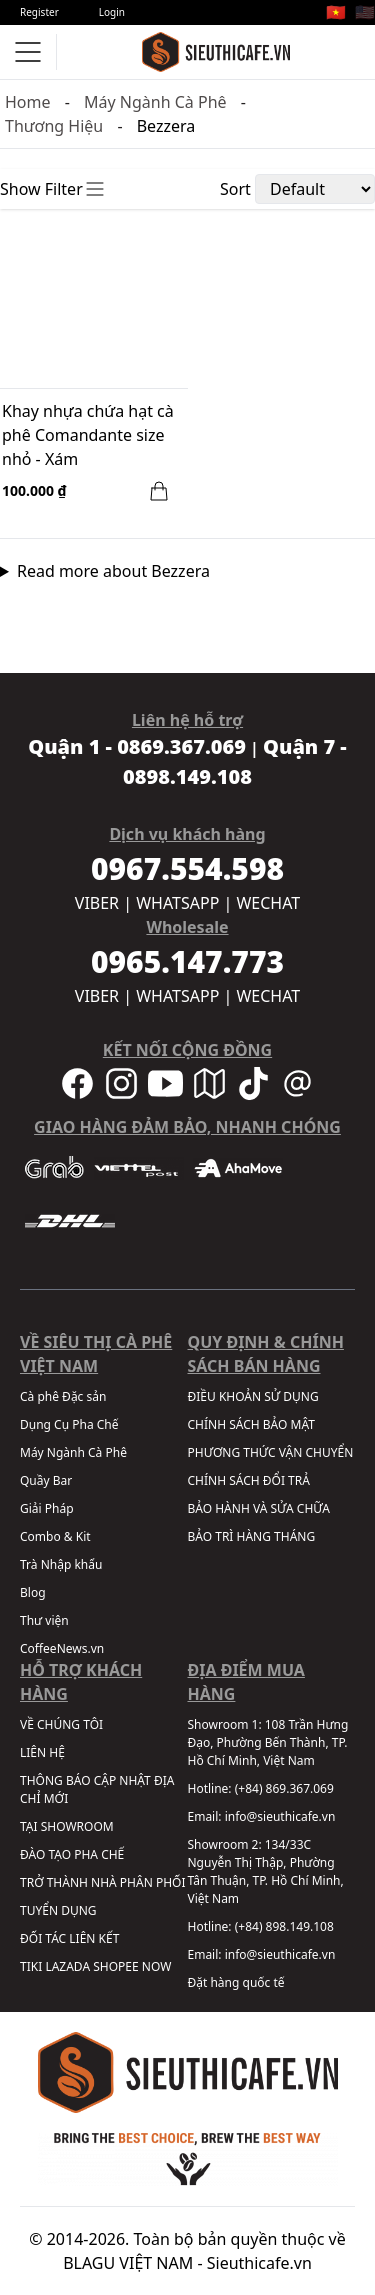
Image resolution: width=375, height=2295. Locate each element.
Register (39, 12)
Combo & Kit (55, 1536)
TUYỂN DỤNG (58, 1910)
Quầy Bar (46, 1480)
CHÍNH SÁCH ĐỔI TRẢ (249, 1480)
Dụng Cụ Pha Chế (69, 1424)
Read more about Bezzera (113, 571)
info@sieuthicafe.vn (280, 1816)
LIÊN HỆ (42, 1752)
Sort (235, 189)
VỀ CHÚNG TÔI (61, 1724)
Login (112, 12)
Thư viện (44, 1620)
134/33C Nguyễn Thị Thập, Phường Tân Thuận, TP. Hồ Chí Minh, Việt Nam (266, 1871)
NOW (157, 1966)
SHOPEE (115, 1966)
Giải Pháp (47, 1508)
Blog (33, 1592)
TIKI (31, 1966)
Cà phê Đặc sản (63, 1396)
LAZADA (67, 1966)
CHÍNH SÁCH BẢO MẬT (251, 1424)
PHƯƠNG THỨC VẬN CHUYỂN (271, 1452)
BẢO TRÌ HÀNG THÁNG (252, 1536)
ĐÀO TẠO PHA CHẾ (72, 1854)
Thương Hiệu (54, 126)
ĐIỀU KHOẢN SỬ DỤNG (253, 1396)
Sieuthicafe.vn (259, 2263)
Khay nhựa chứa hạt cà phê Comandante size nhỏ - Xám (88, 435)
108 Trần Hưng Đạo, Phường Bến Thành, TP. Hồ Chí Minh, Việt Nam (268, 1742)
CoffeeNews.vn (62, 1648)
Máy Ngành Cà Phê (155, 102)
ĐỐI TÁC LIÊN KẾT (69, 1938)
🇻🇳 (336, 12)
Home (28, 102)
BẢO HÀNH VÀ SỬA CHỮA (259, 1508)
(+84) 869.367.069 (284, 1788)
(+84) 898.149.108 (284, 1926)
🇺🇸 (365, 12)
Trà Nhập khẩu (61, 1564)
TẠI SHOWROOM (67, 1826)
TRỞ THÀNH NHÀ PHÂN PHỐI (102, 1882)
